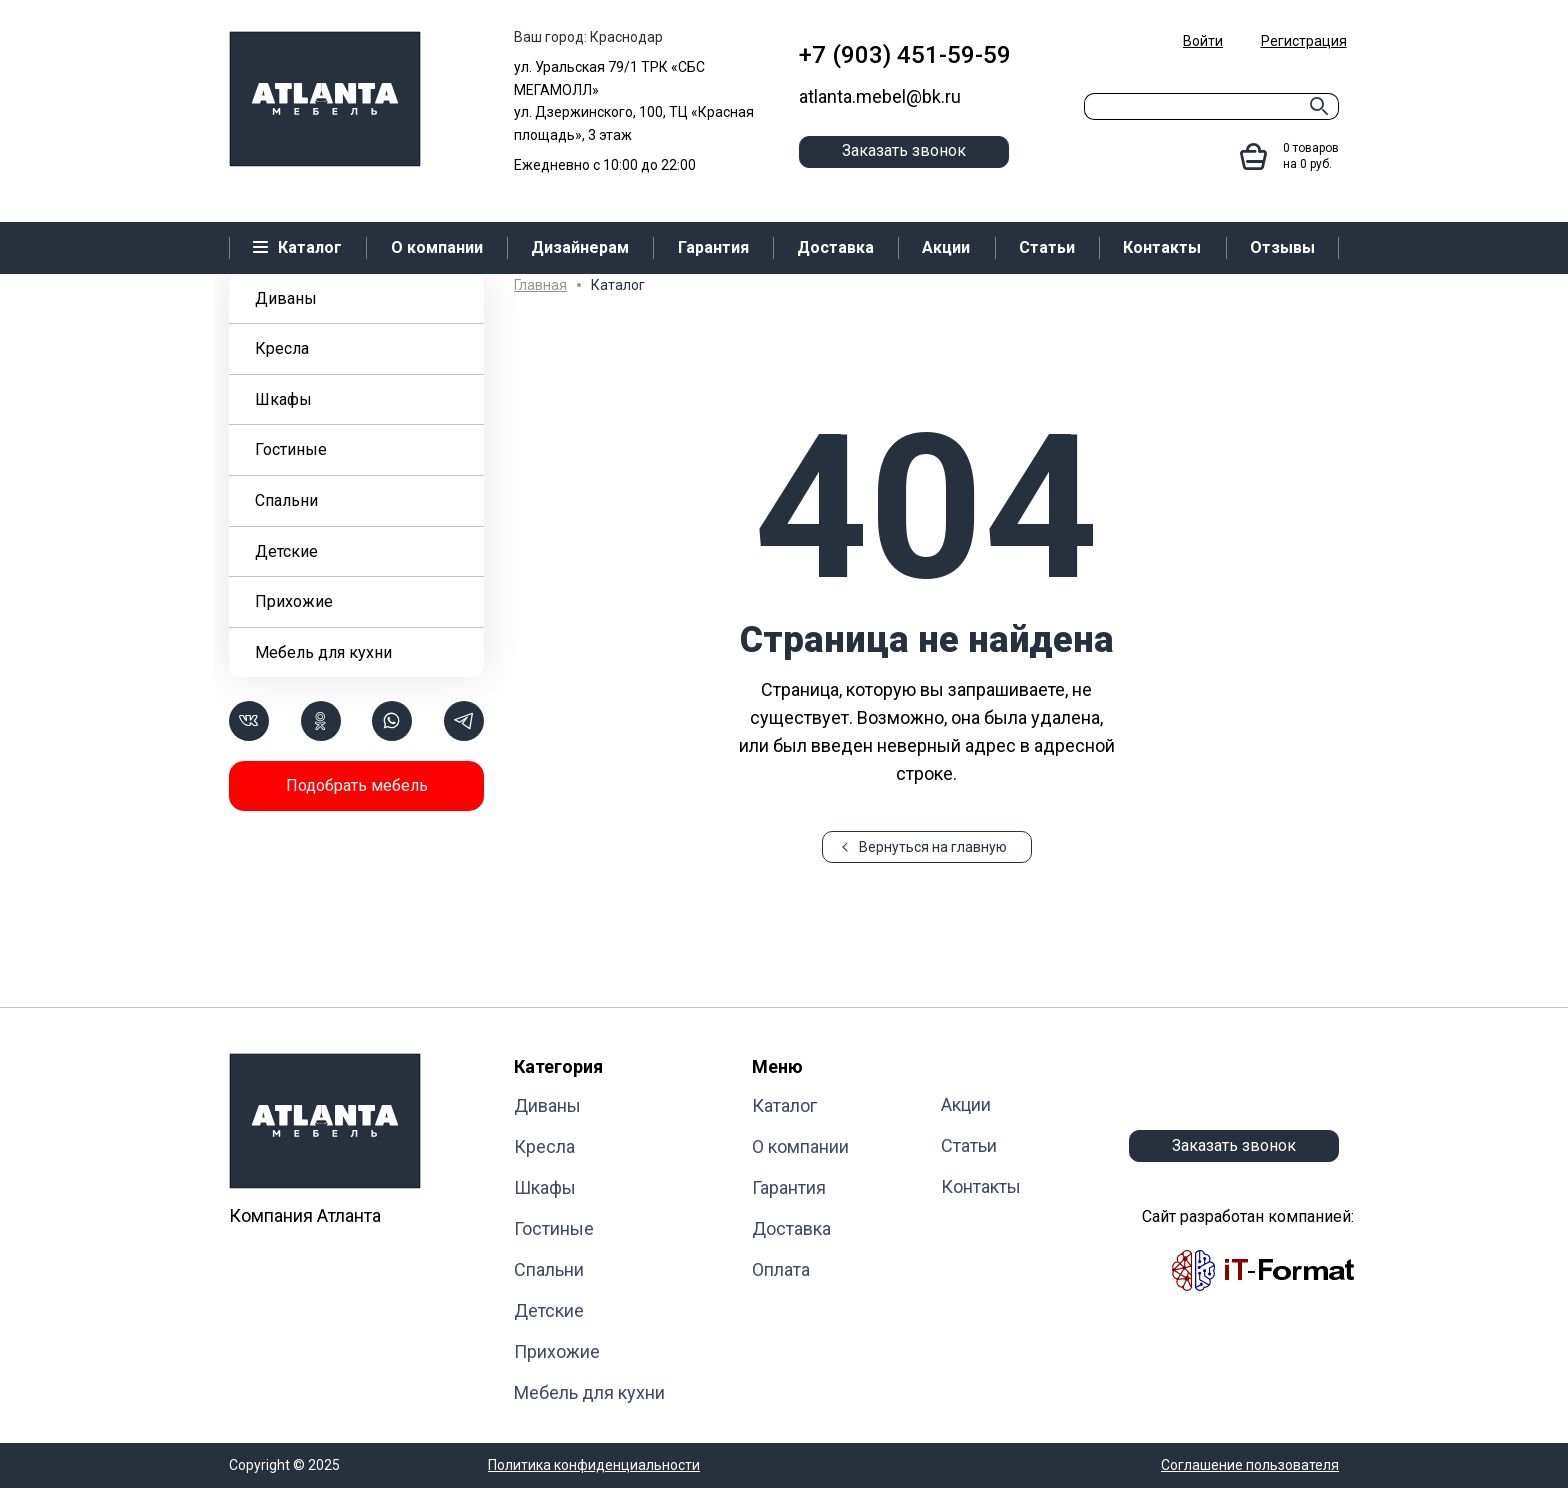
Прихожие (294, 601)
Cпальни (286, 500)
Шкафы (283, 399)
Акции (966, 1104)
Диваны (286, 298)
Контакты (981, 1186)
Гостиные (291, 449)
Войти (1203, 41)
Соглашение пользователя (1250, 1465)
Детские (286, 551)
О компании (800, 1146)
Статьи (969, 1145)
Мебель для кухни (323, 652)
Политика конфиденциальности (594, 1465)
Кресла (282, 348)
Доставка (791, 1228)
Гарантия (789, 1187)
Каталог (784, 1105)
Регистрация (1304, 41)
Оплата (781, 1269)
